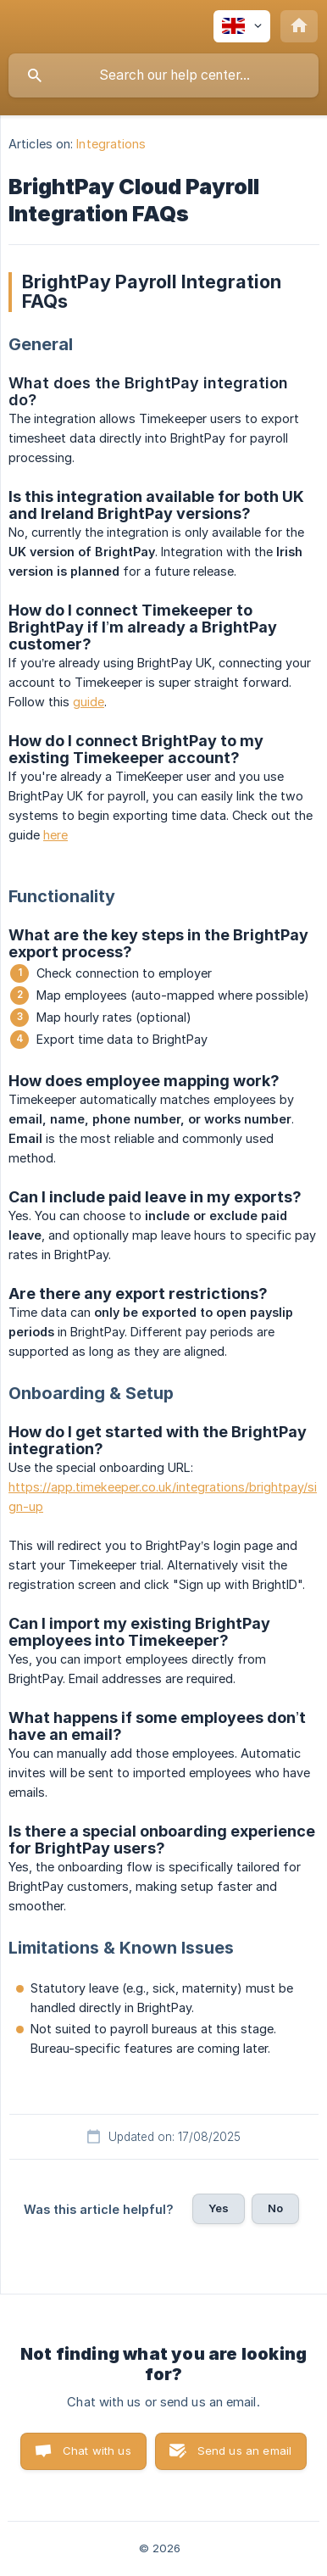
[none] (241, 26)
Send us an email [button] (244, 2450)
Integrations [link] (111, 144)
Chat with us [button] (97, 2450)
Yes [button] (218, 2208)
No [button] (275, 2208)
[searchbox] (163, 75)
